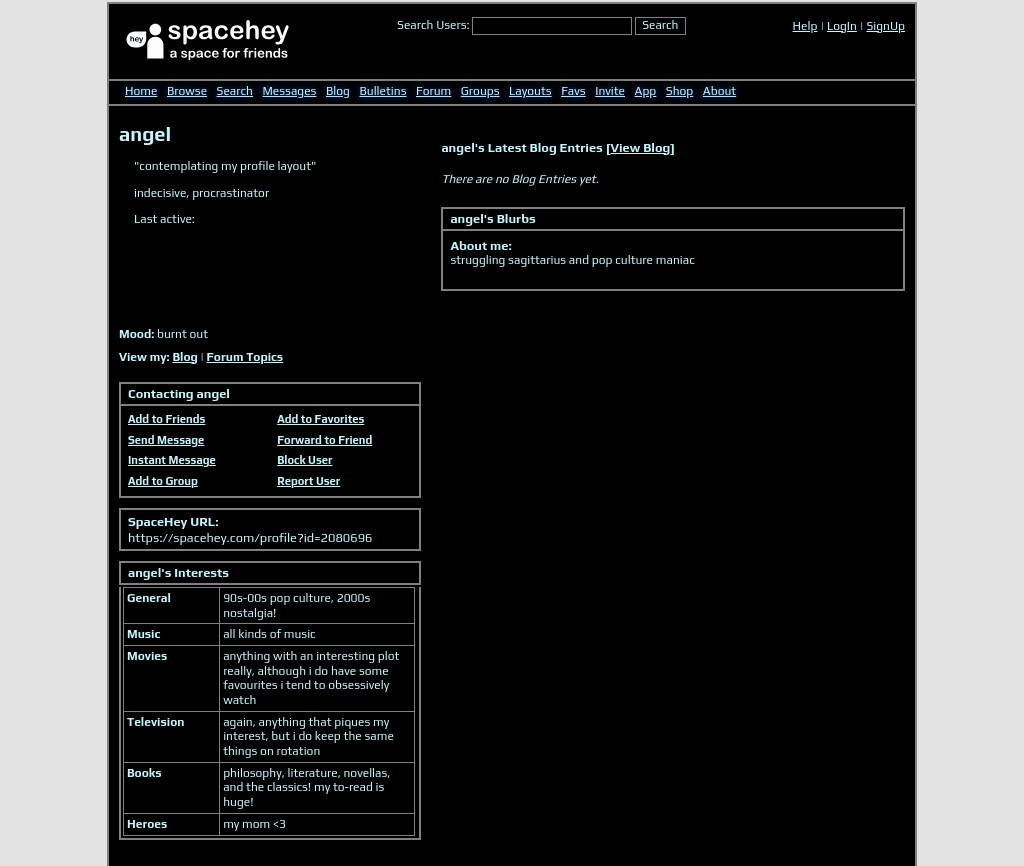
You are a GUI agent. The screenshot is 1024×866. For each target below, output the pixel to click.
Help (805, 26)
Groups (480, 91)
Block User (304, 460)
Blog (338, 91)
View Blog (641, 147)
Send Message (166, 440)
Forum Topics (245, 357)
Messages (290, 91)
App (646, 91)
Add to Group (163, 481)
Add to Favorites (320, 419)
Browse (187, 91)
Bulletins (382, 91)
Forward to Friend (324, 440)
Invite (610, 91)
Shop (679, 91)
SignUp (885, 26)
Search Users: (433, 25)
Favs (573, 91)
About (719, 91)
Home (141, 91)
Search (660, 25)
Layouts (530, 91)
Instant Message (172, 460)
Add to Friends (166, 419)
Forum (433, 91)
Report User (308, 481)
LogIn (842, 26)
